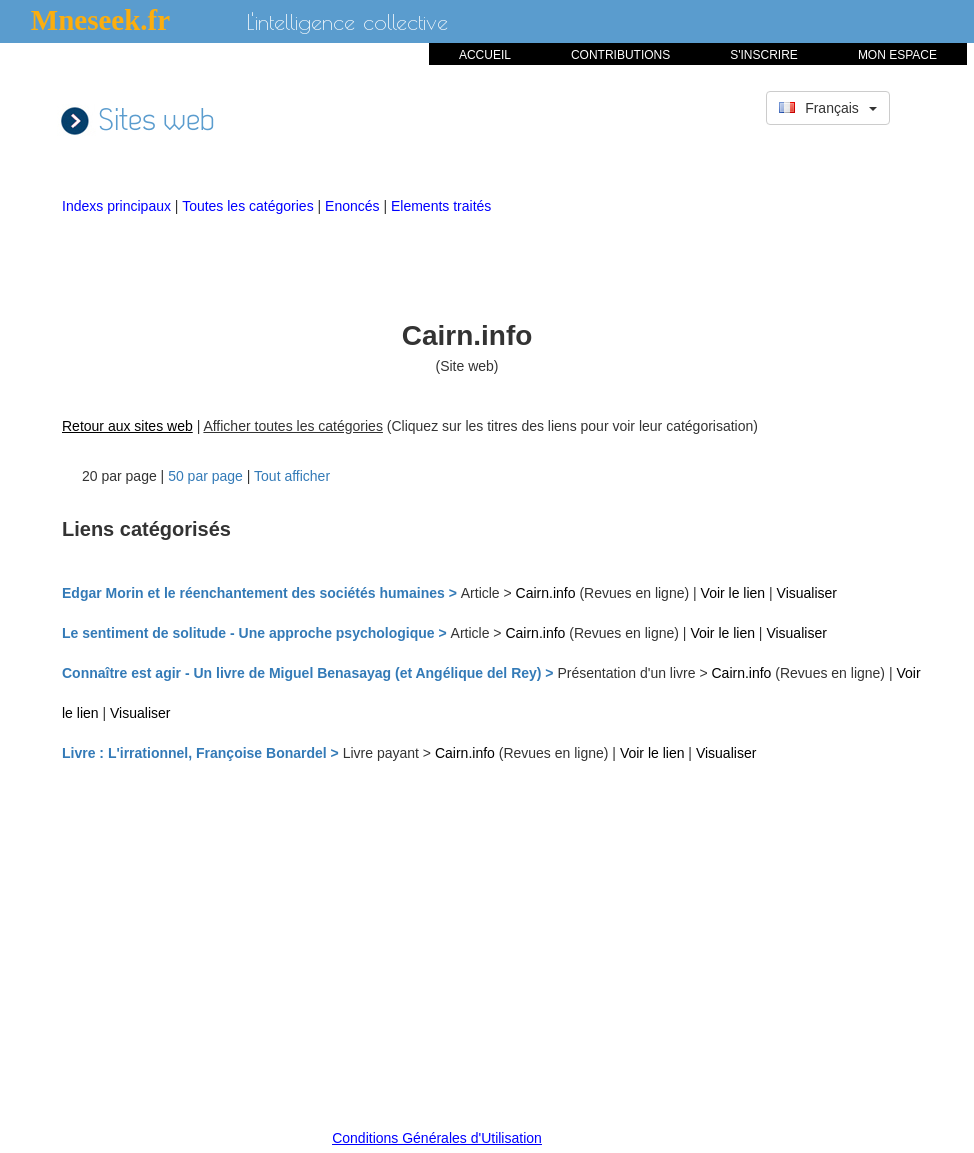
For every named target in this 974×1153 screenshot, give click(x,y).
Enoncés (354, 206)
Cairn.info (546, 593)
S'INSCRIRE (764, 55)
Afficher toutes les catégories (293, 426)
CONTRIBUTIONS (620, 55)
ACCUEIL (485, 55)
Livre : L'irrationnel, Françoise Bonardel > (202, 753)
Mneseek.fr (100, 20)
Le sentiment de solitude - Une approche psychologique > (256, 633)
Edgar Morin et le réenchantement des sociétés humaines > (261, 593)
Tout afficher (292, 476)
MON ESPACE (897, 55)
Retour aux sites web (127, 426)
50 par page (205, 476)
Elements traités (441, 206)
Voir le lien (735, 593)
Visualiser (807, 593)
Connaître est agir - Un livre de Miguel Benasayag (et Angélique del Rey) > (309, 673)
